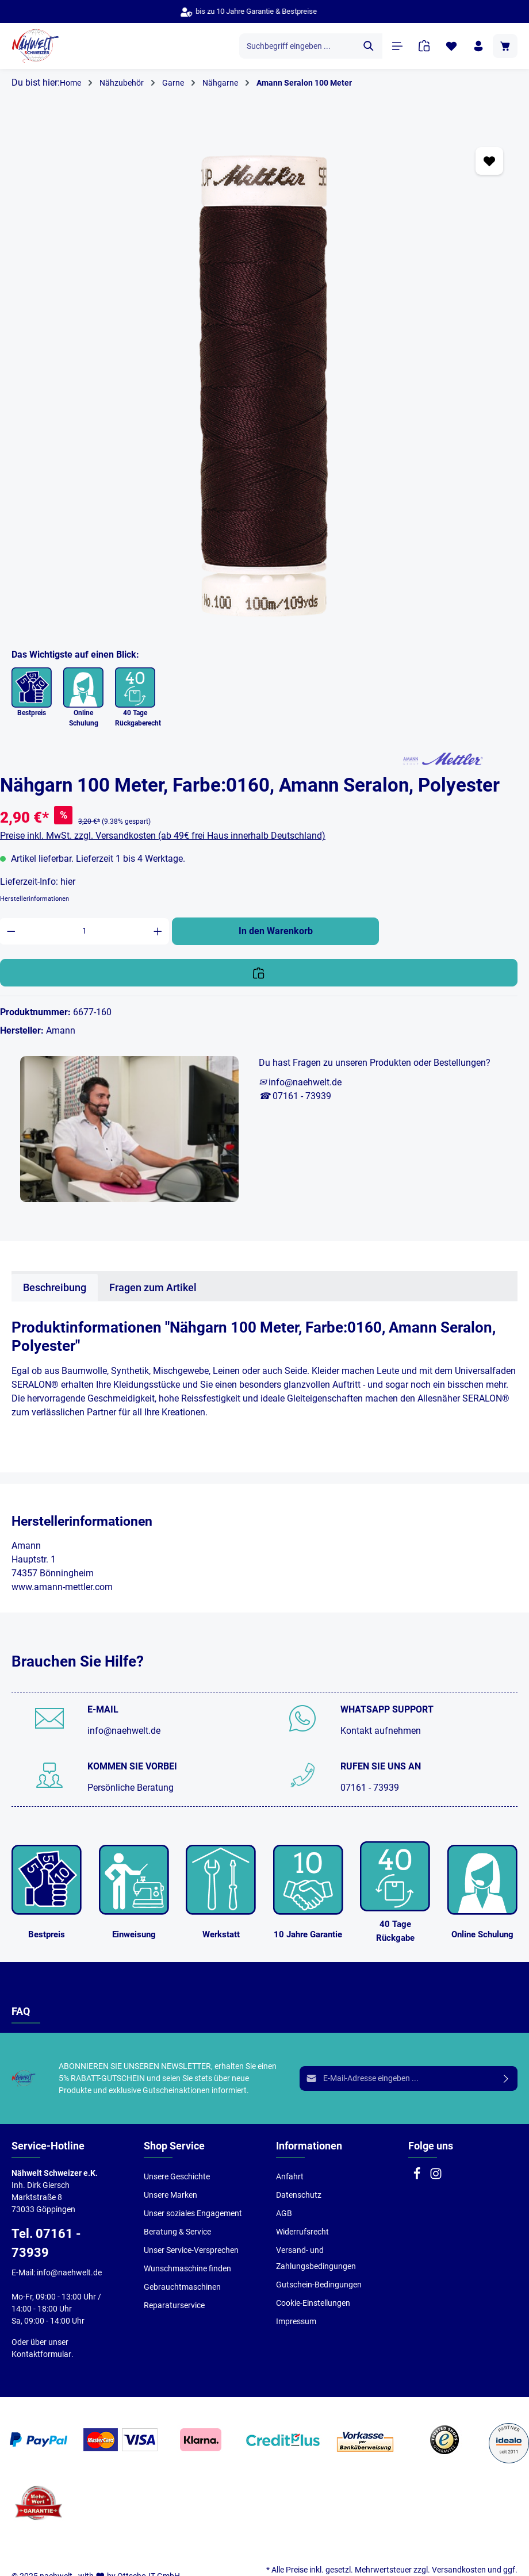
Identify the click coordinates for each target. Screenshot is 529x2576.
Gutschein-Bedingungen (319, 2284)
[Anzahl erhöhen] (158, 931)
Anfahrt (290, 2176)
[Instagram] (436, 2177)
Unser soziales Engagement (193, 2213)
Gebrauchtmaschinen (182, 2286)
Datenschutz (298, 2194)
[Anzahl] (84, 931)
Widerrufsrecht (302, 2231)
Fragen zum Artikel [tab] (153, 1287)
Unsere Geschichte (177, 2176)
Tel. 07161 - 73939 (46, 2242)
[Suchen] (368, 46)
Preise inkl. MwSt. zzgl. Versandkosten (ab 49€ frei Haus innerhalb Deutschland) (162, 835)
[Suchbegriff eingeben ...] (297, 46)
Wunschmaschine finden (187, 2268)
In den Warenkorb (276, 931)
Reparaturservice (174, 2305)
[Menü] (397, 46)
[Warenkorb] (505, 46)
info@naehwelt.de (123, 1730)
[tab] (55, 1287)
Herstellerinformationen (34, 899)
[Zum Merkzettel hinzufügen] (489, 161)
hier (67, 881)
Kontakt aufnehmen (380, 1730)
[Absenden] (506, 2078)
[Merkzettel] (451, 46)
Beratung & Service (177, 2231)
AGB (284, 2213)
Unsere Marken (170, 2194)
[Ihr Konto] (478, 46)
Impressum (296, 2321)
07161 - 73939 (369, 1787)
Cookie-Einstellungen (313, 2303)
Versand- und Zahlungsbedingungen (316, 2258)
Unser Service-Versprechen (191, 2250)
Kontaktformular (41, 2354)
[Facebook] (418, 2177)
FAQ (21, 2011)
